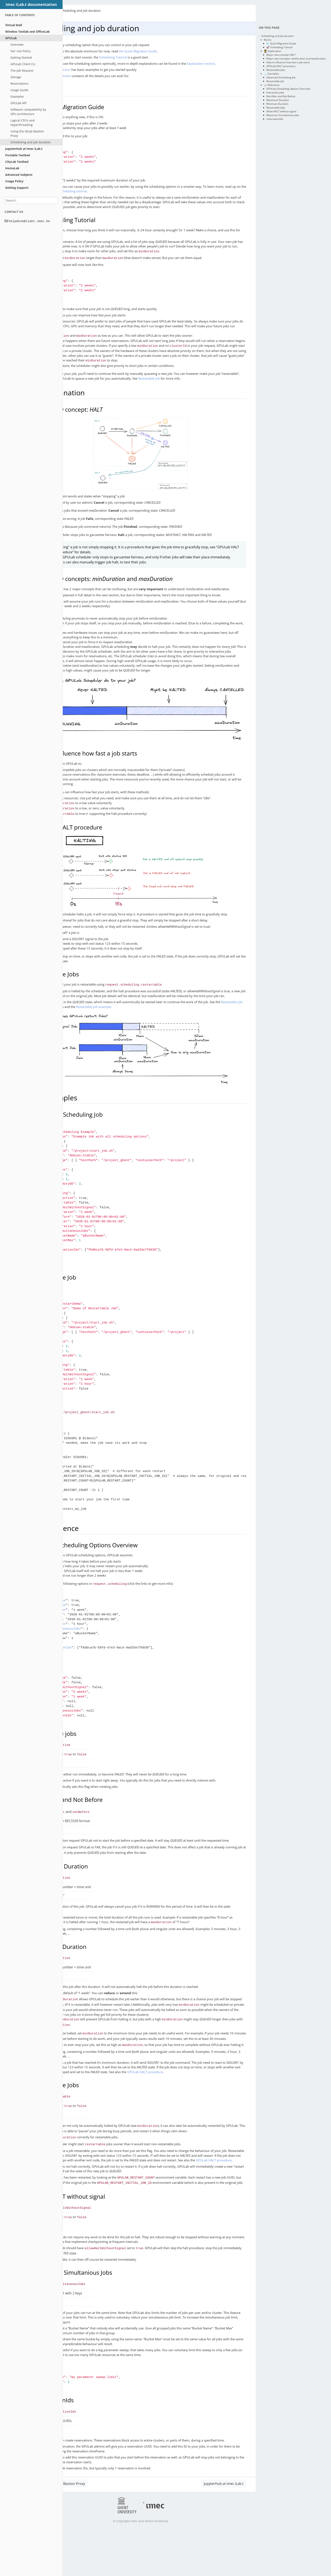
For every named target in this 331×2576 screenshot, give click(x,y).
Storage (15, 77)
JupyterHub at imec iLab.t (23, 149)
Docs (69, 6)
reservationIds (284, 118)
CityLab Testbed (16, 162)
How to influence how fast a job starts (298, 61)
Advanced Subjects (18, 175)
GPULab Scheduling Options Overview (298, 87)
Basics (277, 35)
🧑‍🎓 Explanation (282, 46)
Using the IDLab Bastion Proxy (27, 133)
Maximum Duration (287, 99)
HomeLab (12, 168)
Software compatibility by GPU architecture (28, 111)
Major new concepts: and (298, 55)
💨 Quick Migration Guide (291, 38)
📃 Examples (281, 72)
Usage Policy (14, 181)
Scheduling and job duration (30, 142)
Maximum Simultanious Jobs (292, 114)
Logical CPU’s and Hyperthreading (22, 122)
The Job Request (21, 70)
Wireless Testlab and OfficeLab (27, 32)
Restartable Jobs (285, 69)
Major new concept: (290, 50)
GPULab (11, 38)
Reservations (19, 83)
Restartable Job (285, 80)
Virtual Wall (13, 25)
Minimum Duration (287, 103)
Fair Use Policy (20, 51)
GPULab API (18, 103)
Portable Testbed (17, 155)
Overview (16, 45)
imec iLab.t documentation (31, 4)
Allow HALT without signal (291, 110)
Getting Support (16, 188)
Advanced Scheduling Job (290, 76)
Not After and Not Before (290, 95)
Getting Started (21, 58)
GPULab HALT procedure (290, 65)
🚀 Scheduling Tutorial (289, 42)
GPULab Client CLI (22, 64)
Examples (17, 96)
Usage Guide (19, 90)
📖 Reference (281, 84)
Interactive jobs (285, 91)
